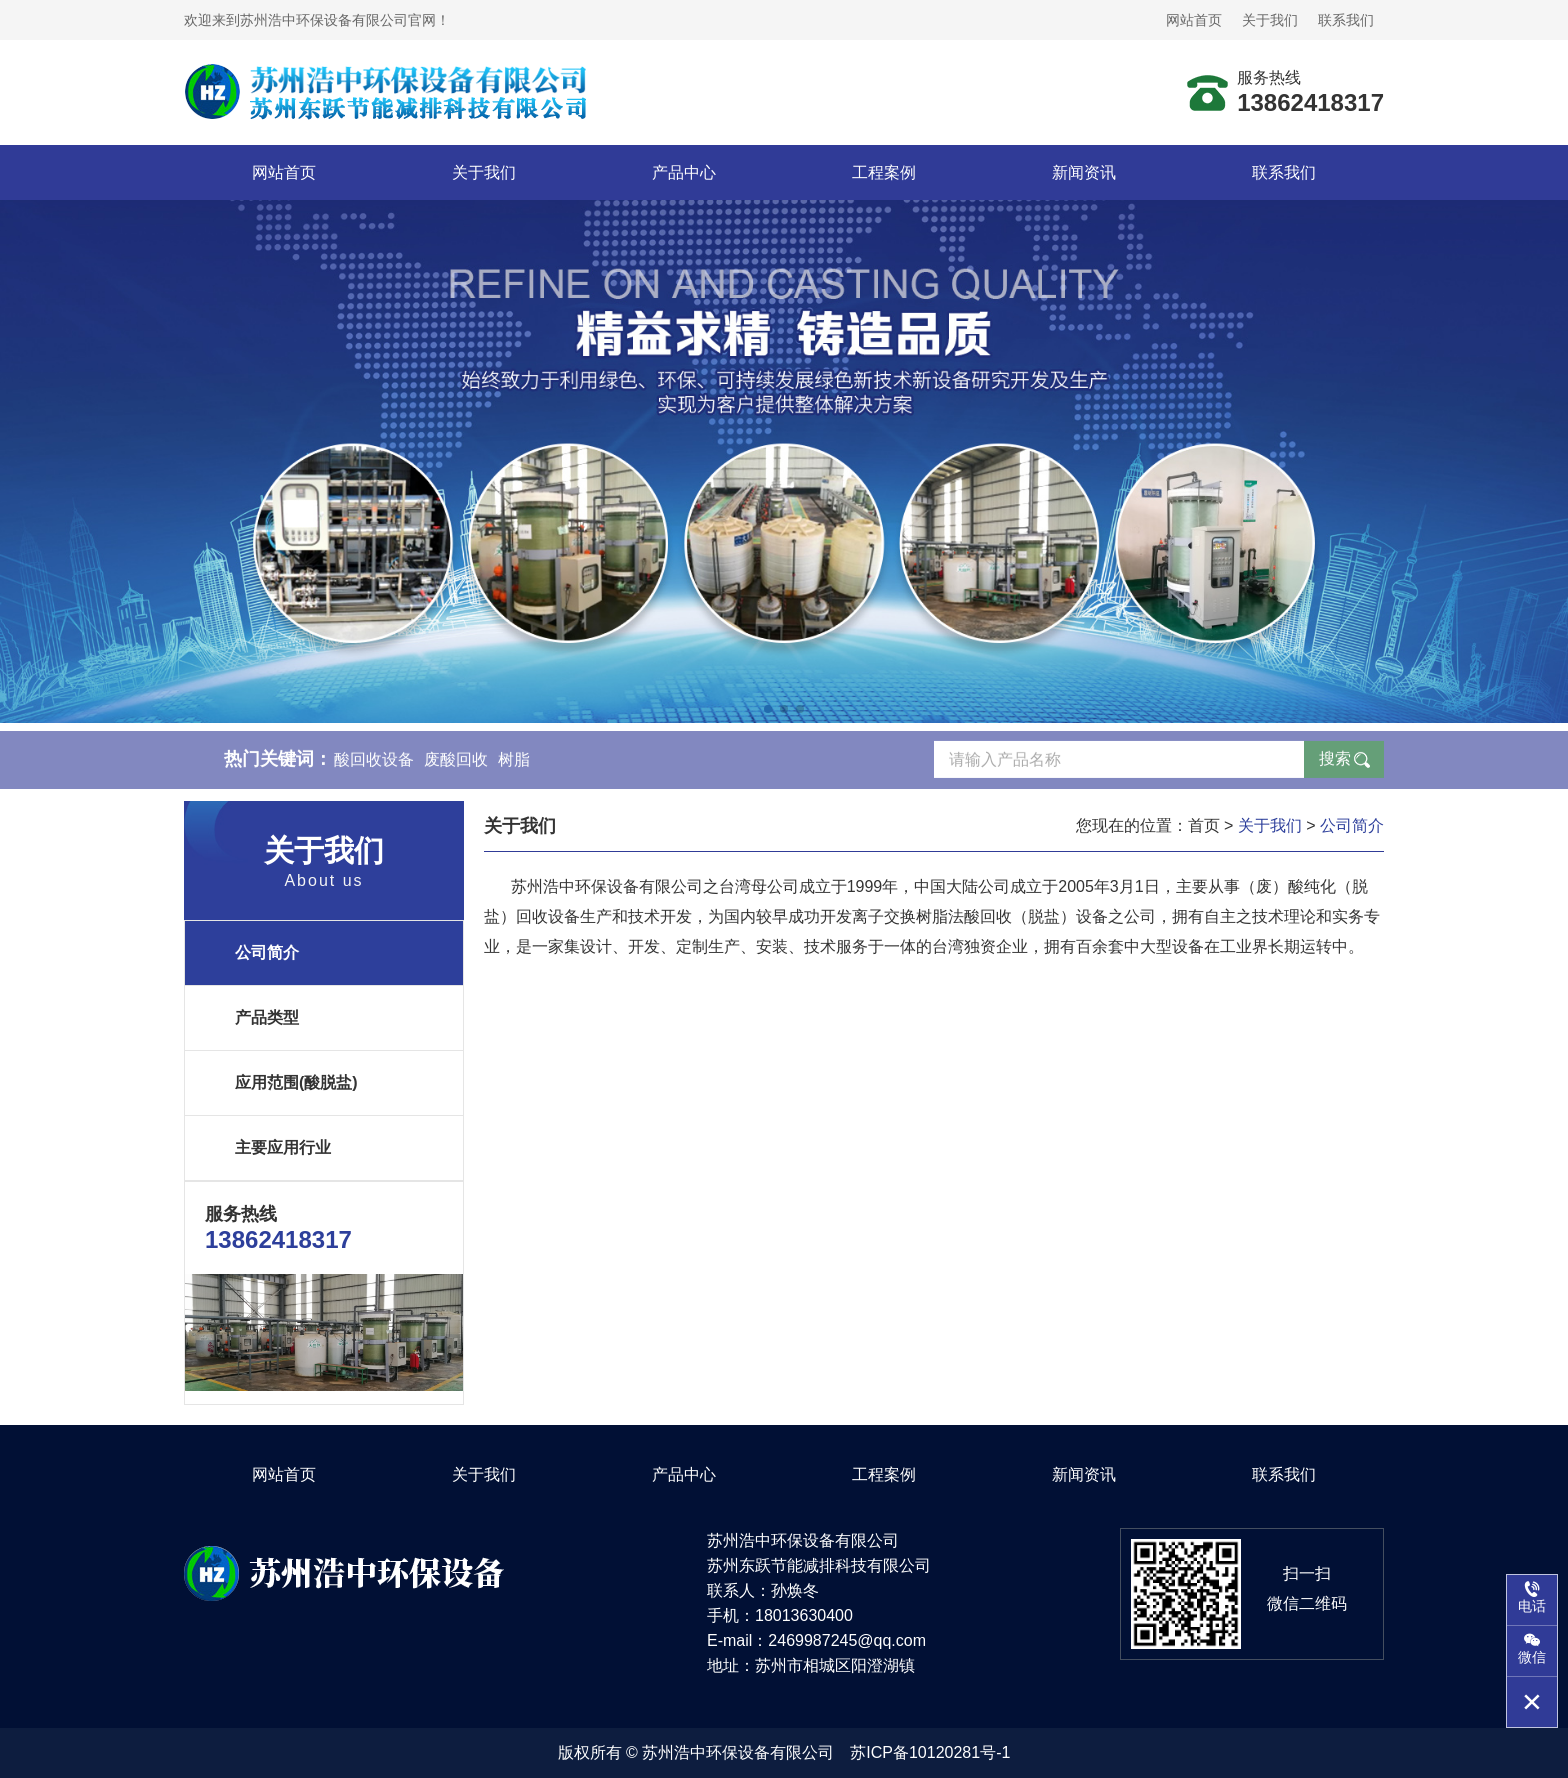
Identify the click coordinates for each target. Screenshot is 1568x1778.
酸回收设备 (374, 765)
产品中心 (684, 172)
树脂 (514, 765)
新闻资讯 (1084, 172)
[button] (768, 709)
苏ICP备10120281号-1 (930, 1752)
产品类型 (267, 1017)
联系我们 (1346, 20)
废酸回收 (456, 765)
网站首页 (1194, 20)
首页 (1204, 825)
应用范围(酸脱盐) (296, 1082)
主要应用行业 (283, 1147)
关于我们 (1270, 20)
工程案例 (884, 172)
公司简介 (267, 952)
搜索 (1335, 764)
